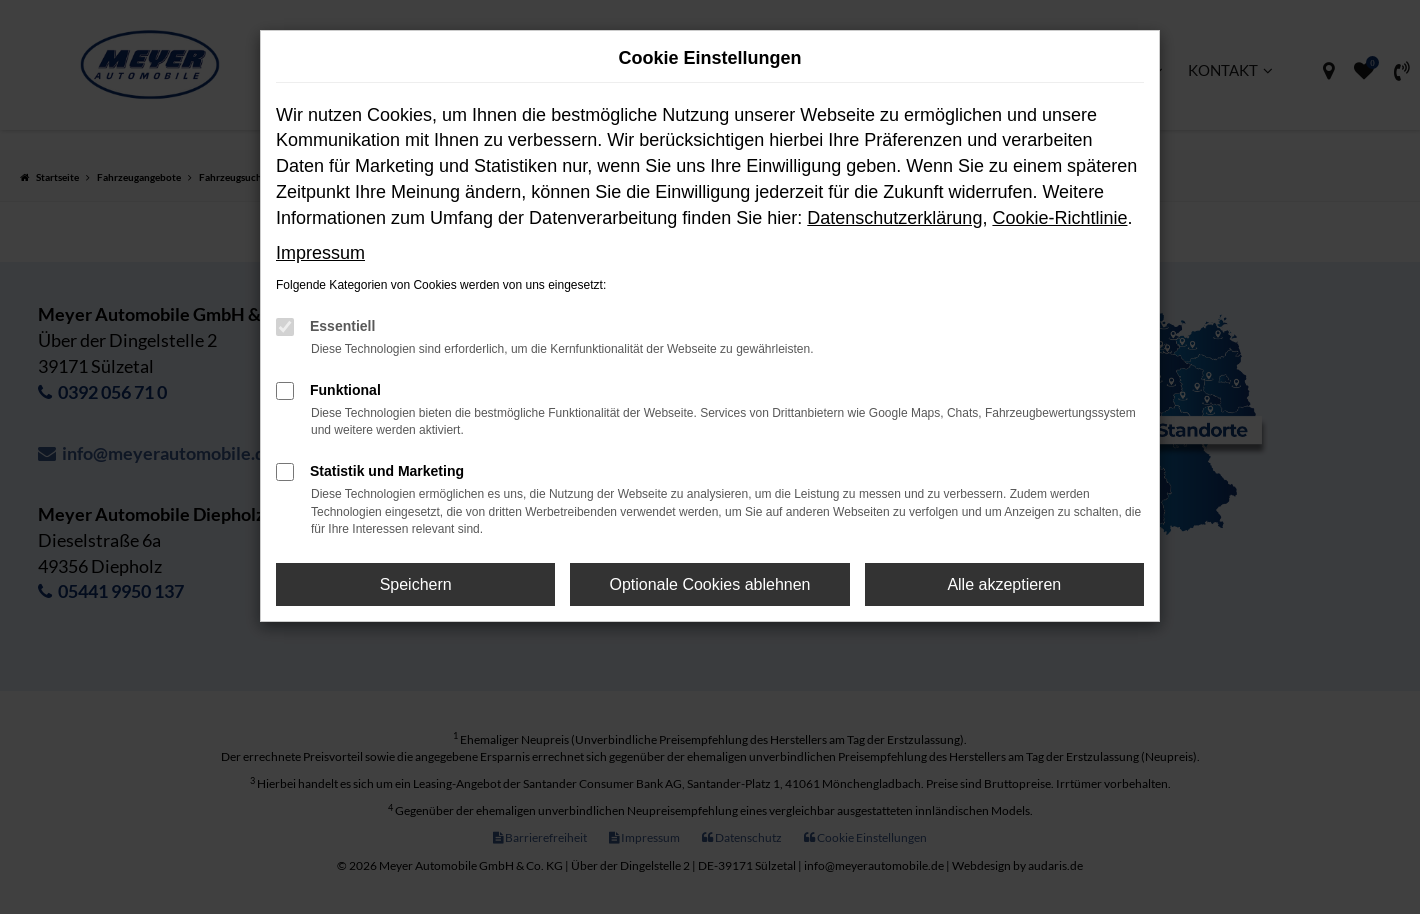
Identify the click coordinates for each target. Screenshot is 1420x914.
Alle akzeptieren (1004, 584)
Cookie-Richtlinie (1059, 218)
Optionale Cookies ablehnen (709, 584)
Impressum (320, 253)
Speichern (416, 584)
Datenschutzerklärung (894, 218)
